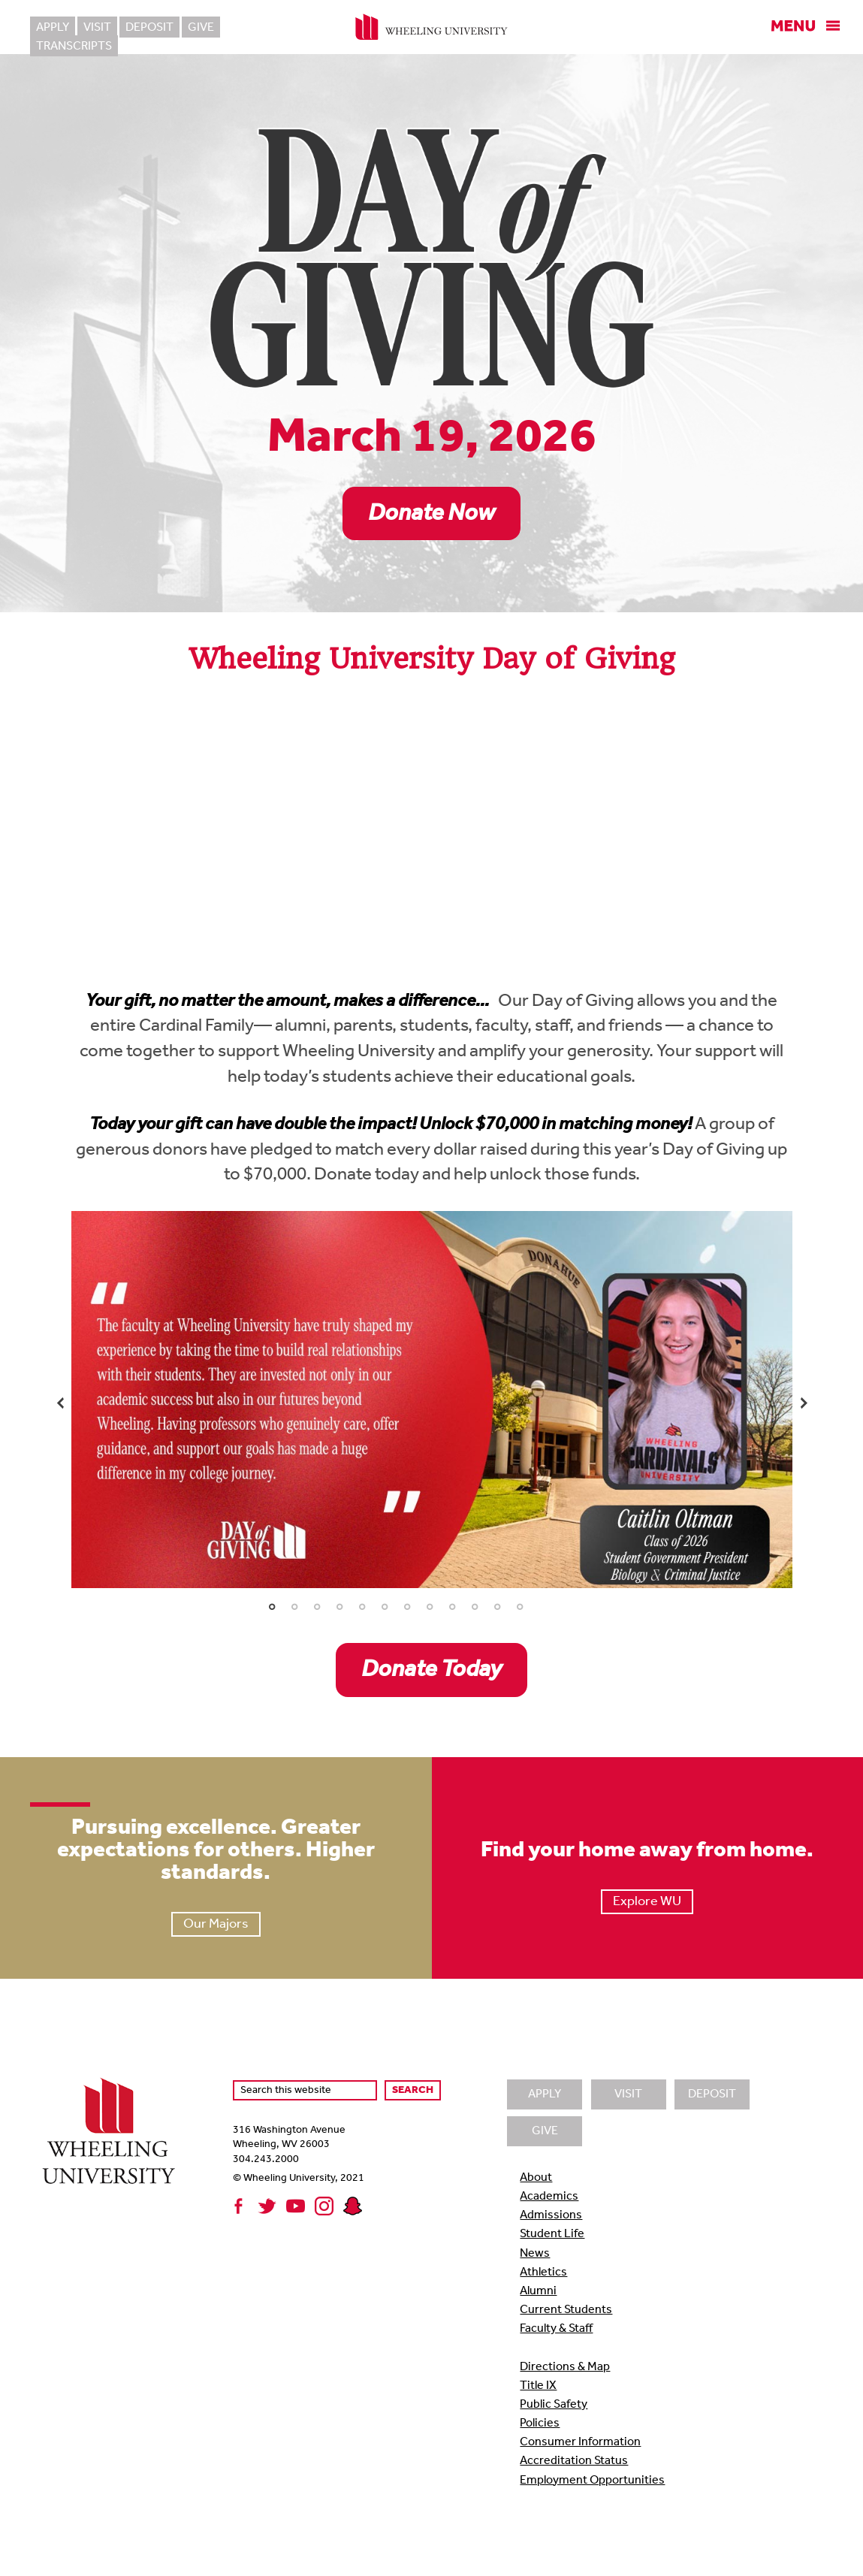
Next (803, 1403)
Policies (540, 2423)
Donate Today (431, 1670)
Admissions (551, 2215)
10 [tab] (474, 1606)
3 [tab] (316, 1606)
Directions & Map (565, 2367)
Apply (52, 28)
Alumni (538, 2291)
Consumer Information (580, 2442)
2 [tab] (294, 1606)
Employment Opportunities (592, 2481)
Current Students (566, 2310)
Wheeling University (431, 27)
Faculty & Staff (556, 2329)
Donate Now (431, 514)
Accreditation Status (574, 2461)
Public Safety (553, 2405)
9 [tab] (452, 1606)
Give (201, 28)
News (535, 2254)
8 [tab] (429, 1606)
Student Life (552, 2234)
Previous (60, 1403)
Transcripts (266, 28)
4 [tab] (339, 1606)
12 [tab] (519, 1606)
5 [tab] (362, 1606)
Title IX (538, 2386)
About (536, 2178)
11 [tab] (497, 1606)
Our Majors (216, 1924)
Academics (549, 2197)
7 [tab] (407, 1606)
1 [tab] (271, 1606)
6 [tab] (384, 1606)
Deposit (149, 28)
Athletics (543, 2272)
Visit (97, 28)
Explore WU (647, 1902)
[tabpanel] (431, 1399)
